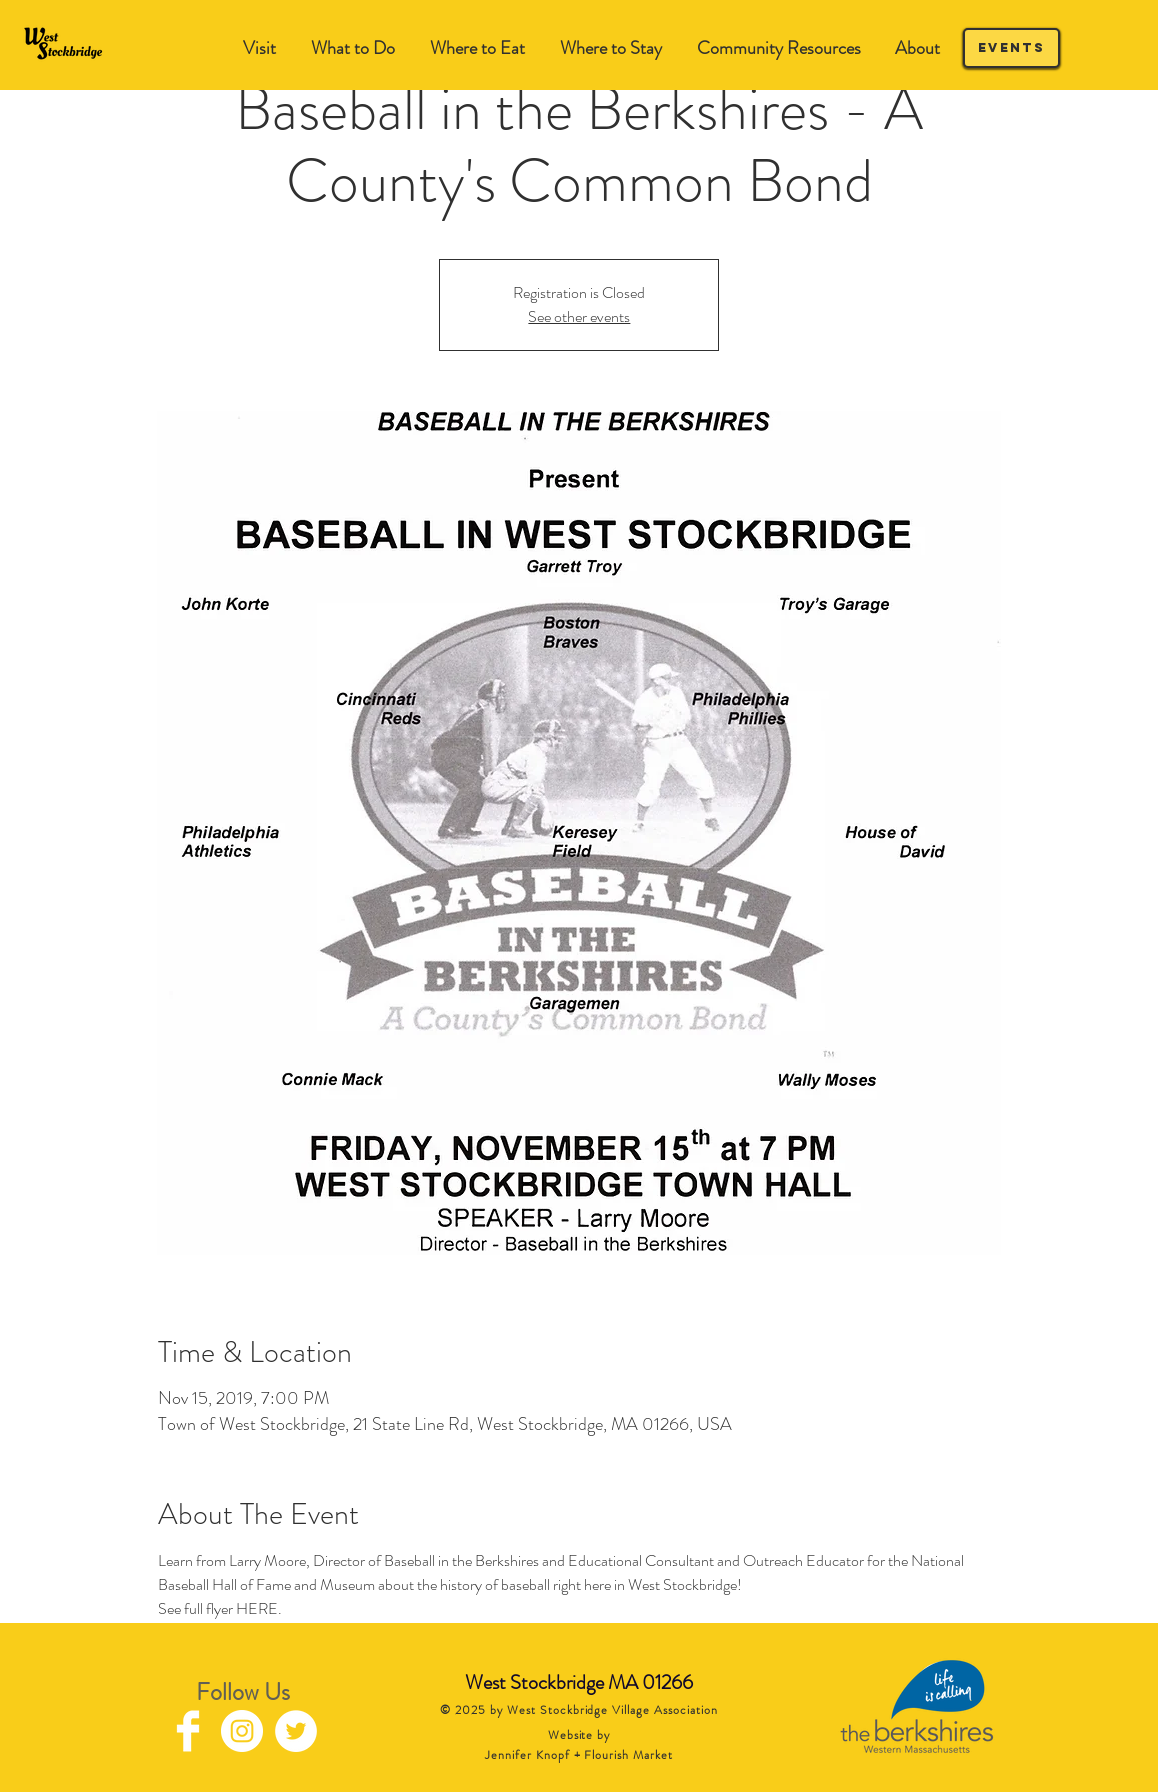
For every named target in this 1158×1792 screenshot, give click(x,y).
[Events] (1011, 48)
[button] (352, 48)
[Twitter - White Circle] (296, 1731)
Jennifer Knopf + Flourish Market (579, 1755)
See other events (579, 316)
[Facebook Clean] (188, 1731)
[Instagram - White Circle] (242, 1731)
